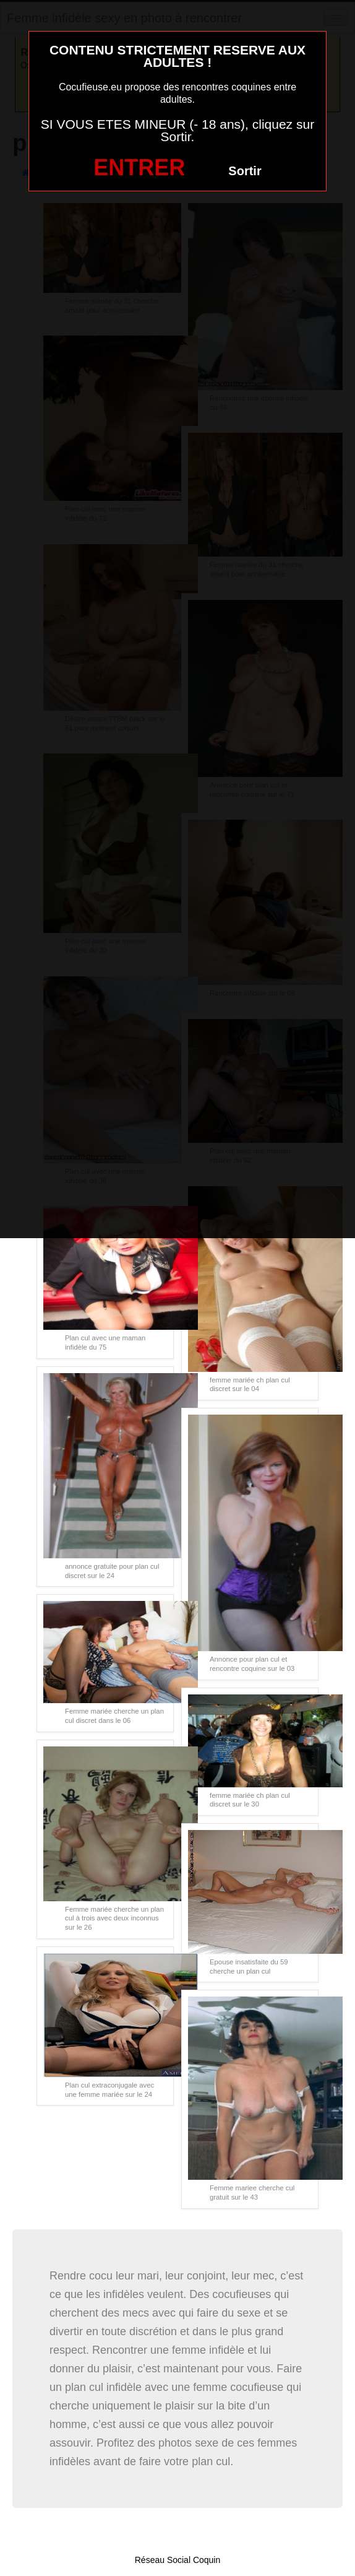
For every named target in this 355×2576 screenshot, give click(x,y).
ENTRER (139, 167)
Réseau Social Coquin (178, 2560)
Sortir (244, 171)
